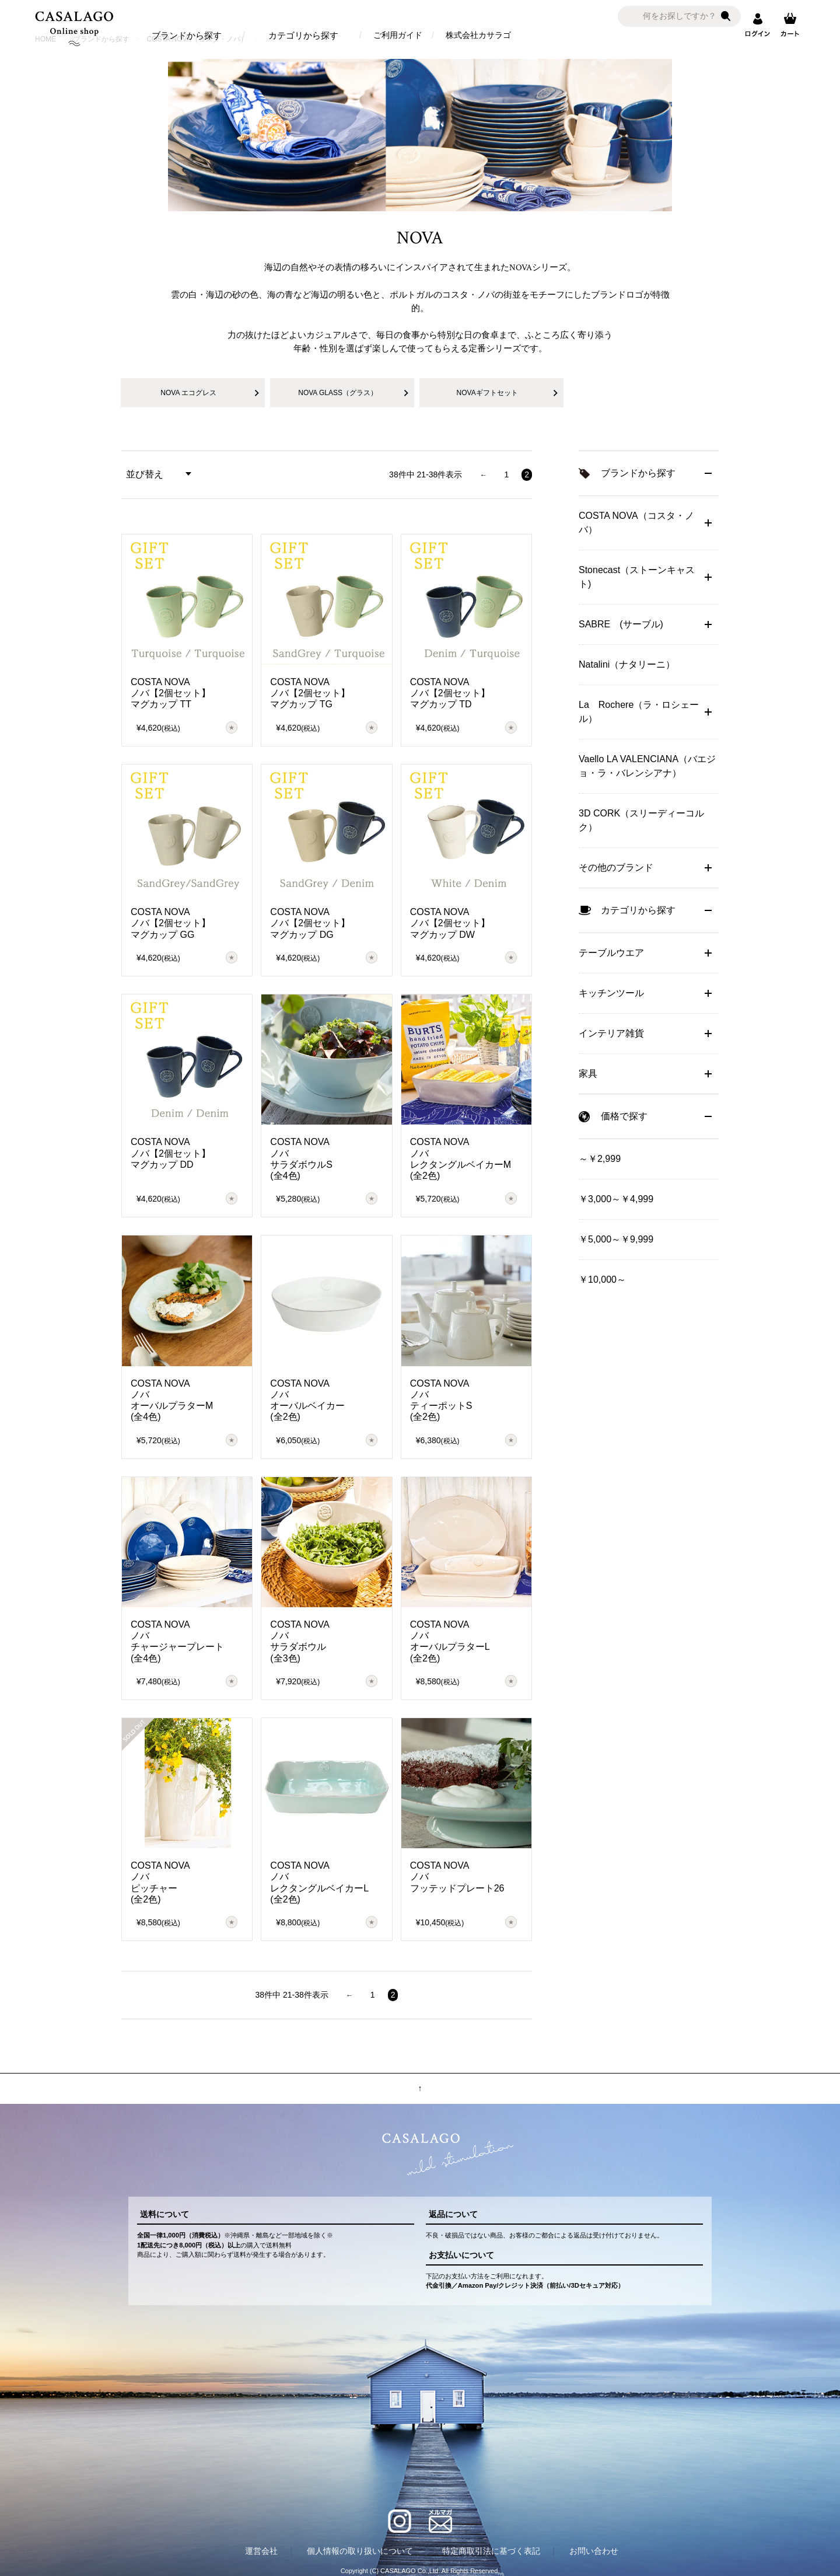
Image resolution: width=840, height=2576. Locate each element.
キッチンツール (611, 993)
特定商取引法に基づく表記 (491, 2551)
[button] (483, 474)
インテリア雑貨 (611, 1033)
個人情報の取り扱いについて (360, 2551)
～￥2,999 (600, 1159)
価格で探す (624, 1116)
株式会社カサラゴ (478, 35)
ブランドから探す (187, 35)
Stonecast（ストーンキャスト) (637, 577)
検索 (725, 16)
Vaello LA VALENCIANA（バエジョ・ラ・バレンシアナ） (647, 766)
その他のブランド (616, 867)
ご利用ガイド (397, 35)
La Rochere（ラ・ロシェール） (639, 712)
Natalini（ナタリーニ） (627, 664)
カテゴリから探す (303, 35)
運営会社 (261, 2551)
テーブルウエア (611, 953)
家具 (588, 1073)
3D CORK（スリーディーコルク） (641, 820)
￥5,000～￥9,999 (616, 1239)
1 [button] (506, 474)
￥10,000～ (602, 1279)
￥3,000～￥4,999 (616, 1199)
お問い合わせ (593, 2551)
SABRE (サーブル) (621, 624)
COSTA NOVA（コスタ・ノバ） (636, 523)
